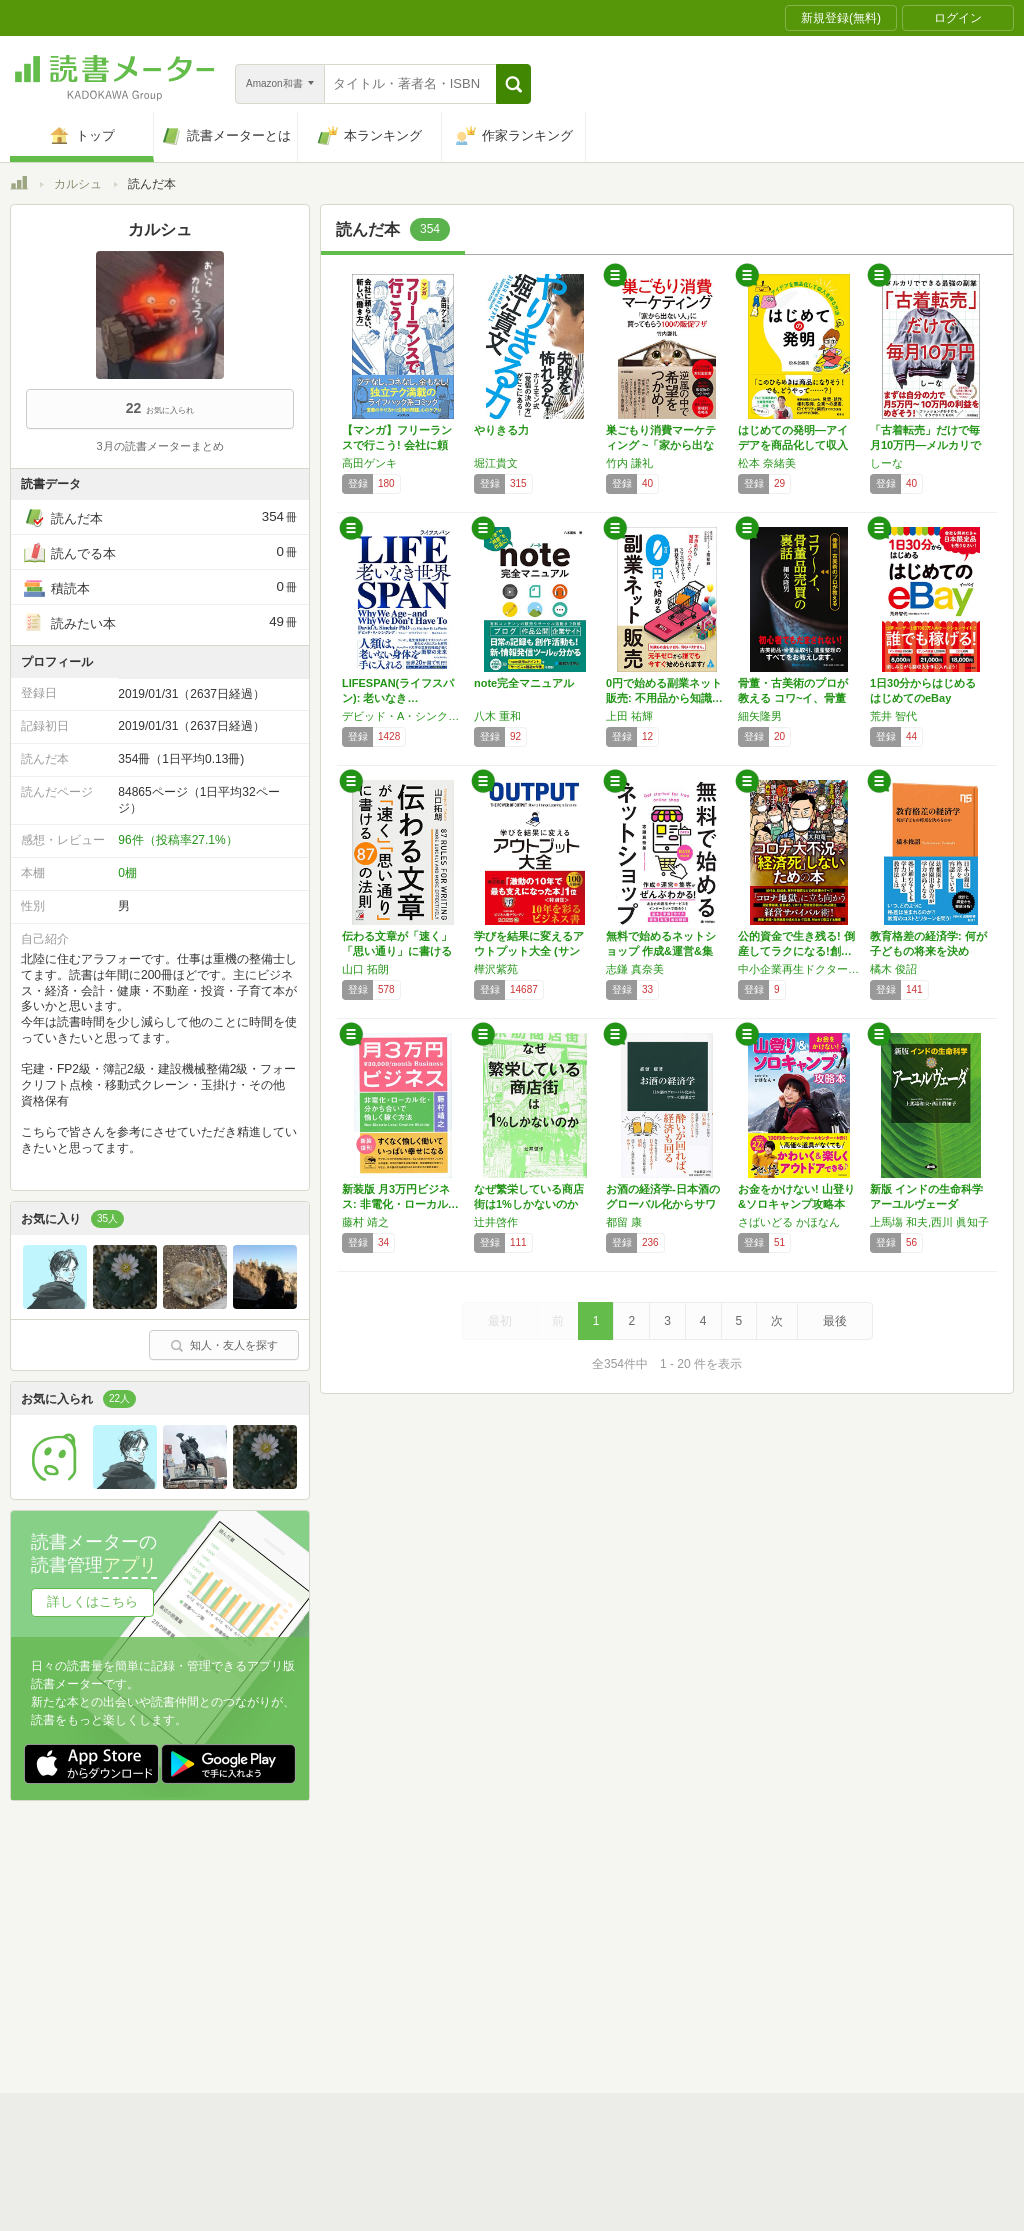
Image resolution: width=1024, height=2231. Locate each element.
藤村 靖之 (365, 1222)
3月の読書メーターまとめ (159, 446)
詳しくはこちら (92, 1601)
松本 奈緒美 (767, 463)
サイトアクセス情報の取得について (817, 1944)
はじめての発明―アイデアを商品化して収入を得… (793, 445)
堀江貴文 (496, 463)
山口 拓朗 (365, 969)
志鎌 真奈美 (635, 969)
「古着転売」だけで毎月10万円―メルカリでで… (925, 445)
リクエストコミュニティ (630, 1975)
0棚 (127, 873)
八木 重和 (497, 716)
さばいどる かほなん (789, 1222)
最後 (835, 1321)
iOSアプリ (389, 2006)
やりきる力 (501, 430)
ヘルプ (270, 1975)
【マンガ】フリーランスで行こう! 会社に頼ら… (397, 445)
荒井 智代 (893, 716)
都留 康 (624, 1222)
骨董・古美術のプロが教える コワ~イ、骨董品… (793, 698)
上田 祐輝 (629, 716)
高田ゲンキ (369, 463)
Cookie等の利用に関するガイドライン (586, 1944)
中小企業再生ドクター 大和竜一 (799, 969)
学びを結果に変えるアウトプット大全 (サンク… (529, 951)
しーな (886, 463)
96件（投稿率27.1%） (177, 840)
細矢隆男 (760, 716)
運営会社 (276, 1944)
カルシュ (78, 184)
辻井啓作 (496, 1222)
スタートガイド (422, 1913)
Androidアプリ (290, 2006)
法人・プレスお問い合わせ (460, 1975)
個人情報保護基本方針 (392, 1944)
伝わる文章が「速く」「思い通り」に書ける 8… (397, 951)
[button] (513, 84)
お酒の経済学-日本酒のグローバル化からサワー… (663, 1204)
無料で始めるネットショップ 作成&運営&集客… (661, 951)
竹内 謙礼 (629, 463)
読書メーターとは (300, 1913)
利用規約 (520, 1913)
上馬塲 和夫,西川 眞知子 (929, 1222)
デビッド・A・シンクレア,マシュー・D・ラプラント (403, 716)
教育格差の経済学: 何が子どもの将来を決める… (928, 951)
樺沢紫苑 (496, 969)
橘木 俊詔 (893, 969)
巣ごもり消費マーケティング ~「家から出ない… (661, 445)
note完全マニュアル (524, 683)
